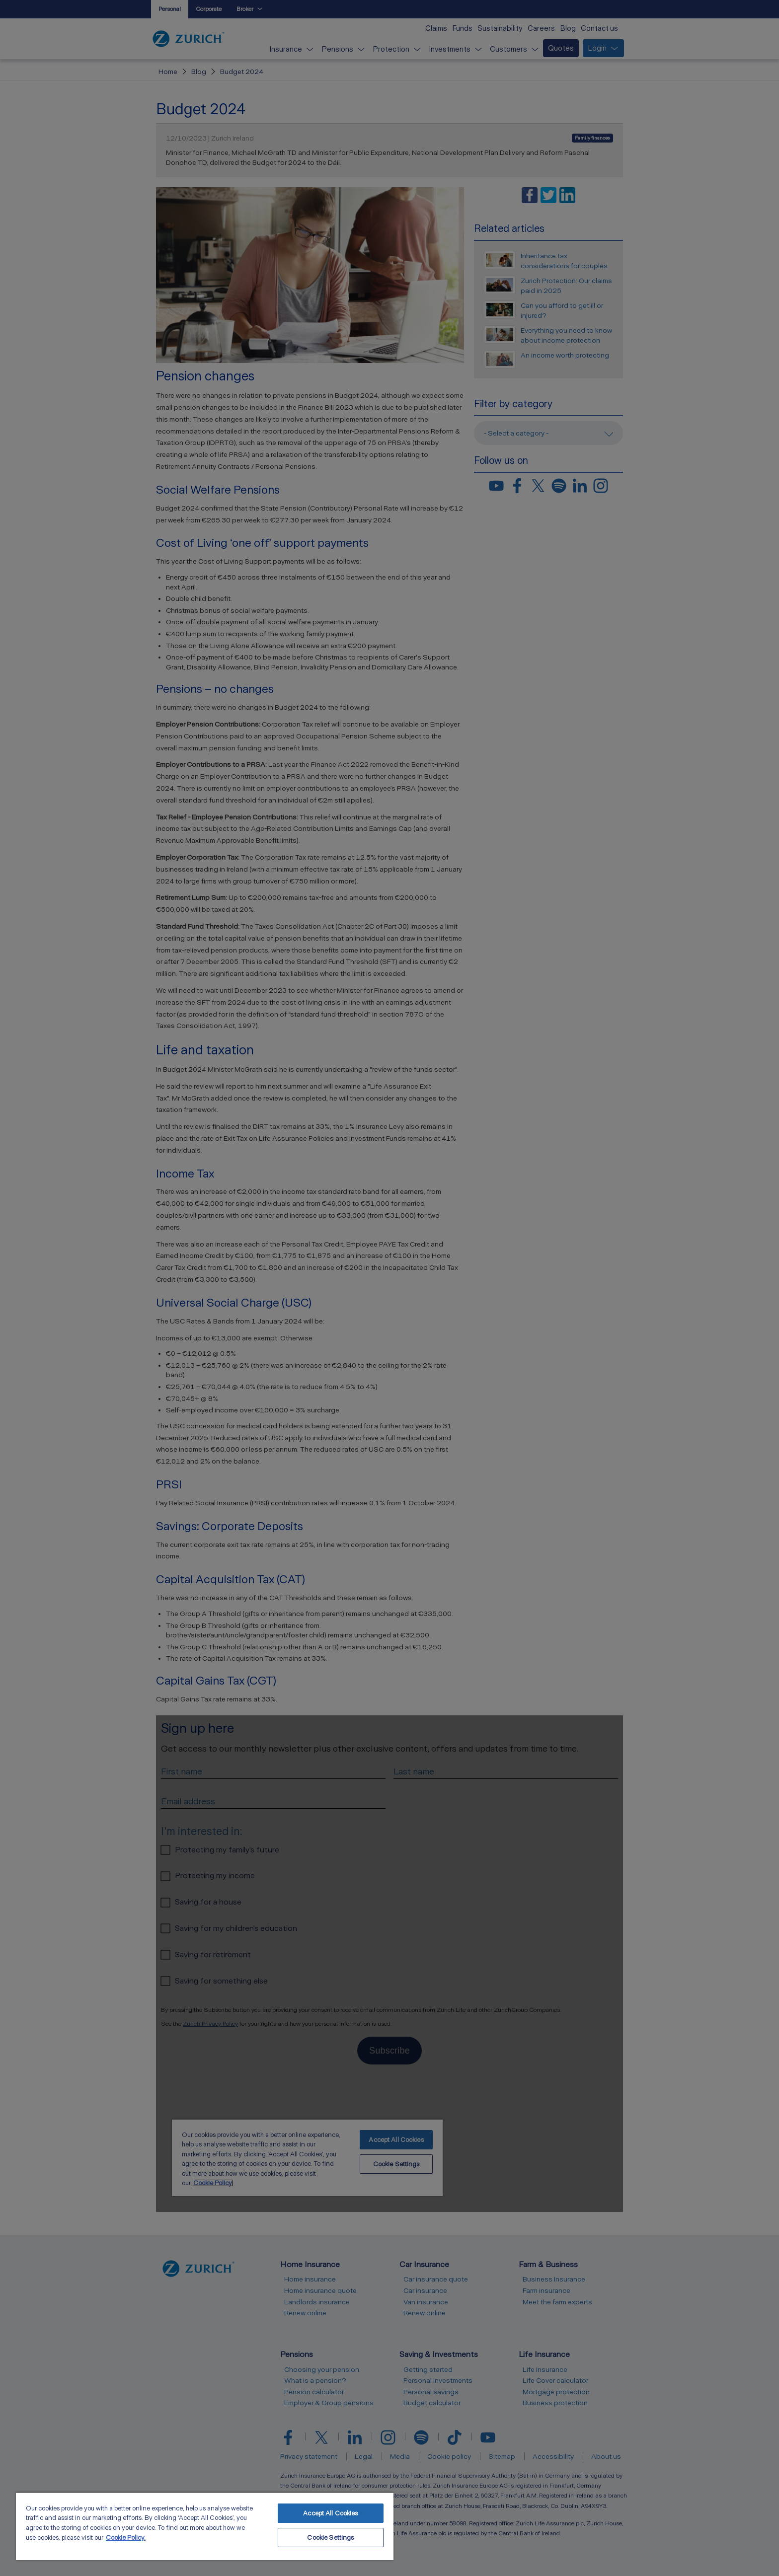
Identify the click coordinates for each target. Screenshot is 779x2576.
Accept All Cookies (330, 2513)
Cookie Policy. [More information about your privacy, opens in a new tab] (126, 2537)
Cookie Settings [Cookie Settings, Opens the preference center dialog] (330, 2537)
